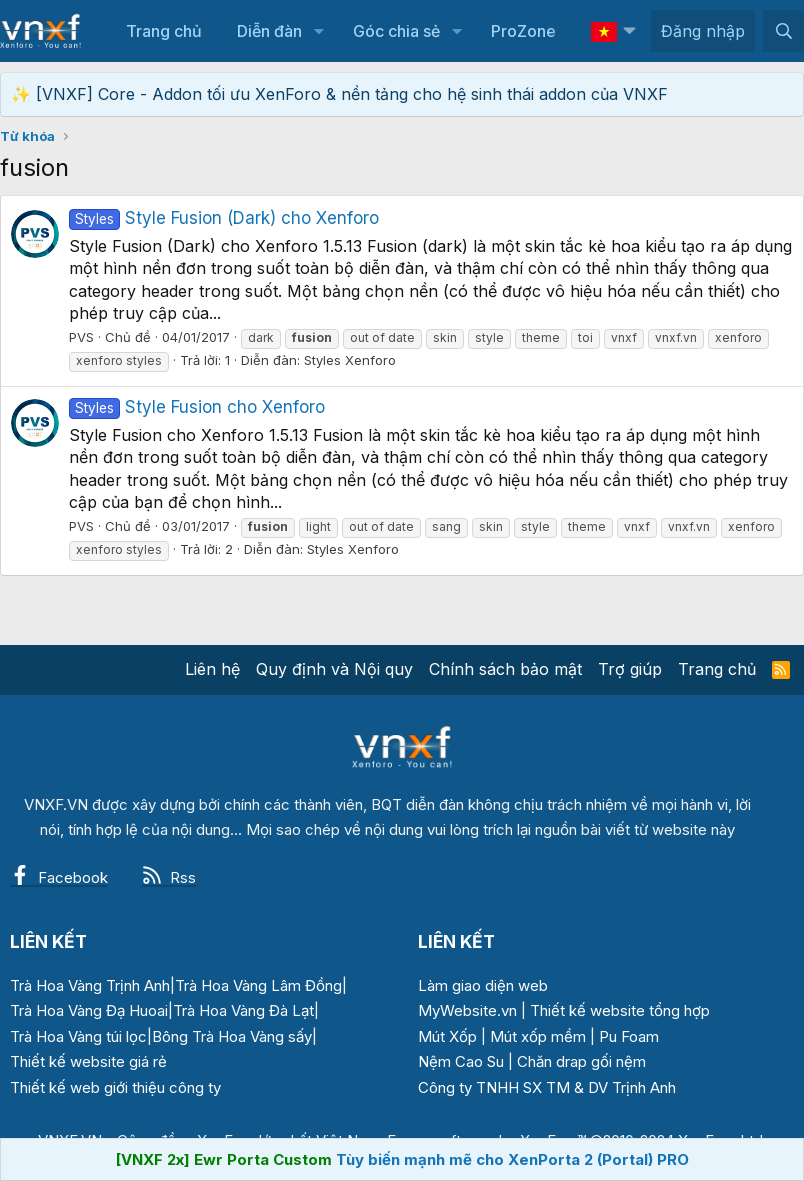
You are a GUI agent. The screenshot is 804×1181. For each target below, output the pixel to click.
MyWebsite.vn (467, 1010)
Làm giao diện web (483, 985)
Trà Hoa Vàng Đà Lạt (243, 1010)
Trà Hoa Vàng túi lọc (78, 1036)
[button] (318, 31)
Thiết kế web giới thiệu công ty (115, 1087)
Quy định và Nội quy (334, 669)
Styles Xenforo (350, 360)
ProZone (523, 31)
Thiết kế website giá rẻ (88, 1061)
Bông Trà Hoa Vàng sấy (232, 1036)
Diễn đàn (269, 31)
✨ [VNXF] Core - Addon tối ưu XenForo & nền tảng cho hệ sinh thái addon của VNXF (339, 94)
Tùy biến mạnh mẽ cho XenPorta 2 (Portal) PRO (512, 1159)
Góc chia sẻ (396, 31)
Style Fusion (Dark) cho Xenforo (224, 218)
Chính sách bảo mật (505, 669)
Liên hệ (212, 669)
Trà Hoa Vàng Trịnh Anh (90, 985)
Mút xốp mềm (538, 1036)
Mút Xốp (447, 1036)
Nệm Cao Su (461, 1061)
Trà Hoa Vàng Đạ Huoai (89, 1010)
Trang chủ (164, 31)
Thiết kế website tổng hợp (620, 1010)
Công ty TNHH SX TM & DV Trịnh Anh (547, 1087)
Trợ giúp (630, 669)
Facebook (59, 877)
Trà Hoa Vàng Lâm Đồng (258, 985)
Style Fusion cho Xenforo (197, 407)
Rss (169, 877)
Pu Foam (629, 1036)
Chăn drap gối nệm (581, 1061)
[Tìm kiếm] (783, 31)
